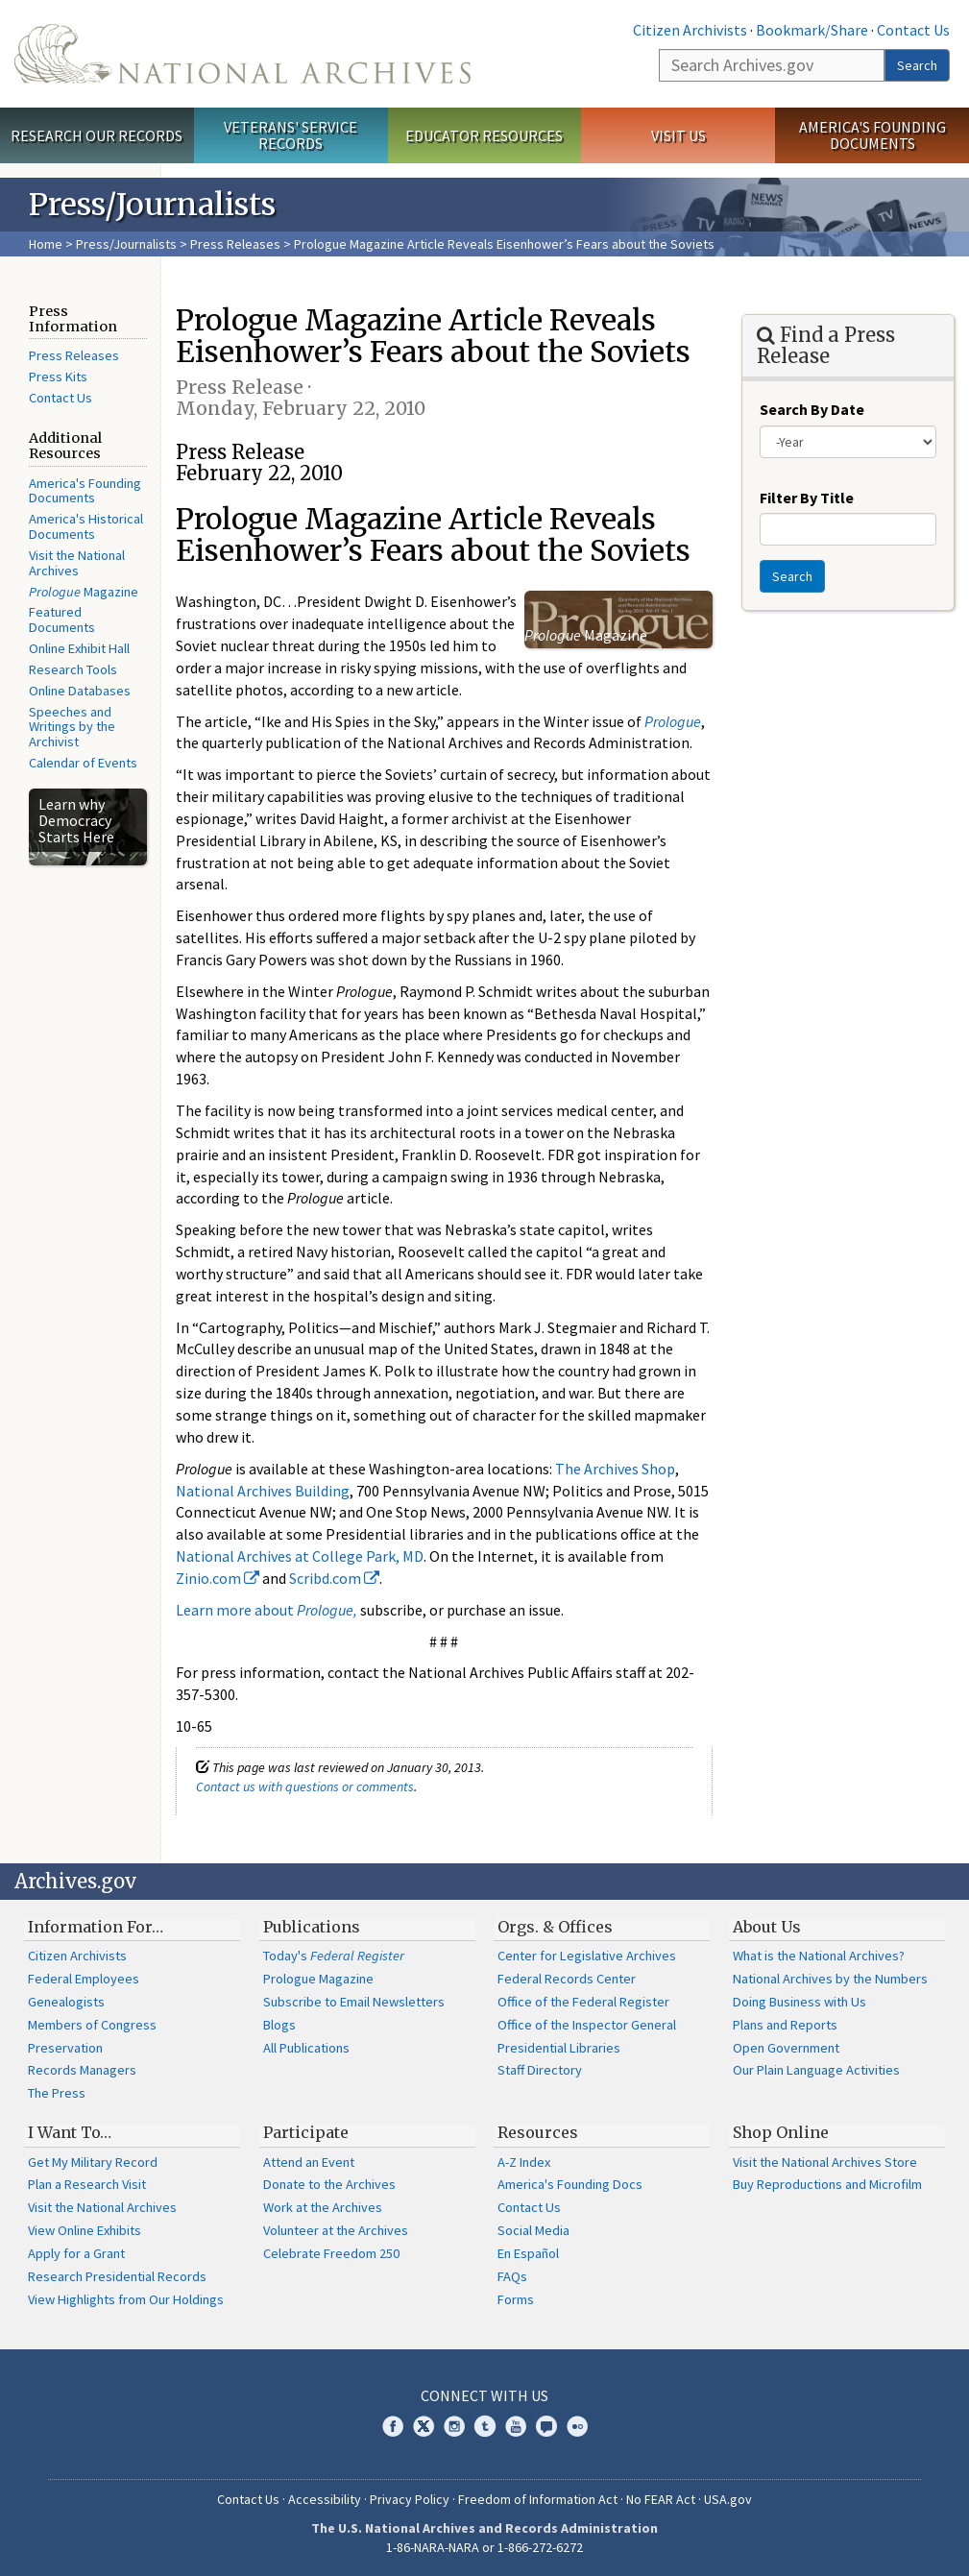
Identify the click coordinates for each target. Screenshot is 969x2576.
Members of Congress (92, 2024)
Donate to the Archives (329, 2184)
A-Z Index (523, 2162)
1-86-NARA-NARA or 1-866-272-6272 (484, 2547)
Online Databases (80, 690)
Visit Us (678, 135)
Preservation (65, 2047)
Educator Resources (484, 135)
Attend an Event (308, 2162)
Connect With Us (484, 2395)
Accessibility (324, 2499)
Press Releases (235, 244)
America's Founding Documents (872, 135)
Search (917, 65)
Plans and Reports (785, 2024)
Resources (537, 2132)
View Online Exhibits (84, 2230)
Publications (311, 1926)
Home (45, 244)
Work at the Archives (322, 2207)
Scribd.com (334, 1578)
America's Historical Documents (86, 526)
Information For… (95, 1926)
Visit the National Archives (77, 563)
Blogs (279, 2024)
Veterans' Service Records (290, 135)
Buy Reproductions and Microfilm (827, 2184)
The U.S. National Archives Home (242, 54)
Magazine (83, 591)
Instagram (454, 2426)
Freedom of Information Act (538, 2499)
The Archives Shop (615, 1468)
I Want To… (69, 2132)
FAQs (512, 2276)
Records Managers (82, 2069)
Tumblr (485, 2426)
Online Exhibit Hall (79, 648)
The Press (56, 2093)
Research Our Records (96, 135)
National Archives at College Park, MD (300, 1556)
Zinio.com (217, 1578)
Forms (515, 2299)
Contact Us (913, 29)
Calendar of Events (83, 762)
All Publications (306, 2047)
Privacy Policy (409, 2499)
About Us (767, 1926)
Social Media (533, 2230)
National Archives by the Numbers (830, 1978)
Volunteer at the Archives (335, 2230)
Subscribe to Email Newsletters (354, 2001)
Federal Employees (83, 1978)
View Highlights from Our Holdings (126, 2299)
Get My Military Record (92, 2162)
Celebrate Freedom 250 (331, 2253)
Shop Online (781, 2132)
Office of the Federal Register (583, 2001)
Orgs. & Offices (555, 1926)
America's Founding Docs (569, 2184)
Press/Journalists (126, 244)
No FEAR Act (660, 2499)
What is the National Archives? (819, 1955)
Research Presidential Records (117, 2276)
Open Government (786, 2047)
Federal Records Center (566, 1978)
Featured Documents (62, 619)
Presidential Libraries (558, 2047)
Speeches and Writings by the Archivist (72, 727)
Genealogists (66, 2001)
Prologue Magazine (318, 1978)
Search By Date (812, 409)
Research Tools (73, 669)
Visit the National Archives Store (825, 2162)
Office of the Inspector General (586, 2024)
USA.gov (728, 2499)
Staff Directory (539, 2069)
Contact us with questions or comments (305, 1786)
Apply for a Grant (76, 2253)
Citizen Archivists (690, 29)
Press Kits (58, 376)
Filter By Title (807, 497)
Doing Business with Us (799, 2001)
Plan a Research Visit (87, 2184)
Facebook (392, 2426)
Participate (306, 2132)
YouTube (515, 2426)
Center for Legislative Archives (586, 1955)
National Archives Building (263, 1490)
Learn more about (266, 1609)
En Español (528, 2253)
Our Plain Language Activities (816, 2069)
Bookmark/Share (812, 29)
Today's (333, 1955)
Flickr (577, 2426)
